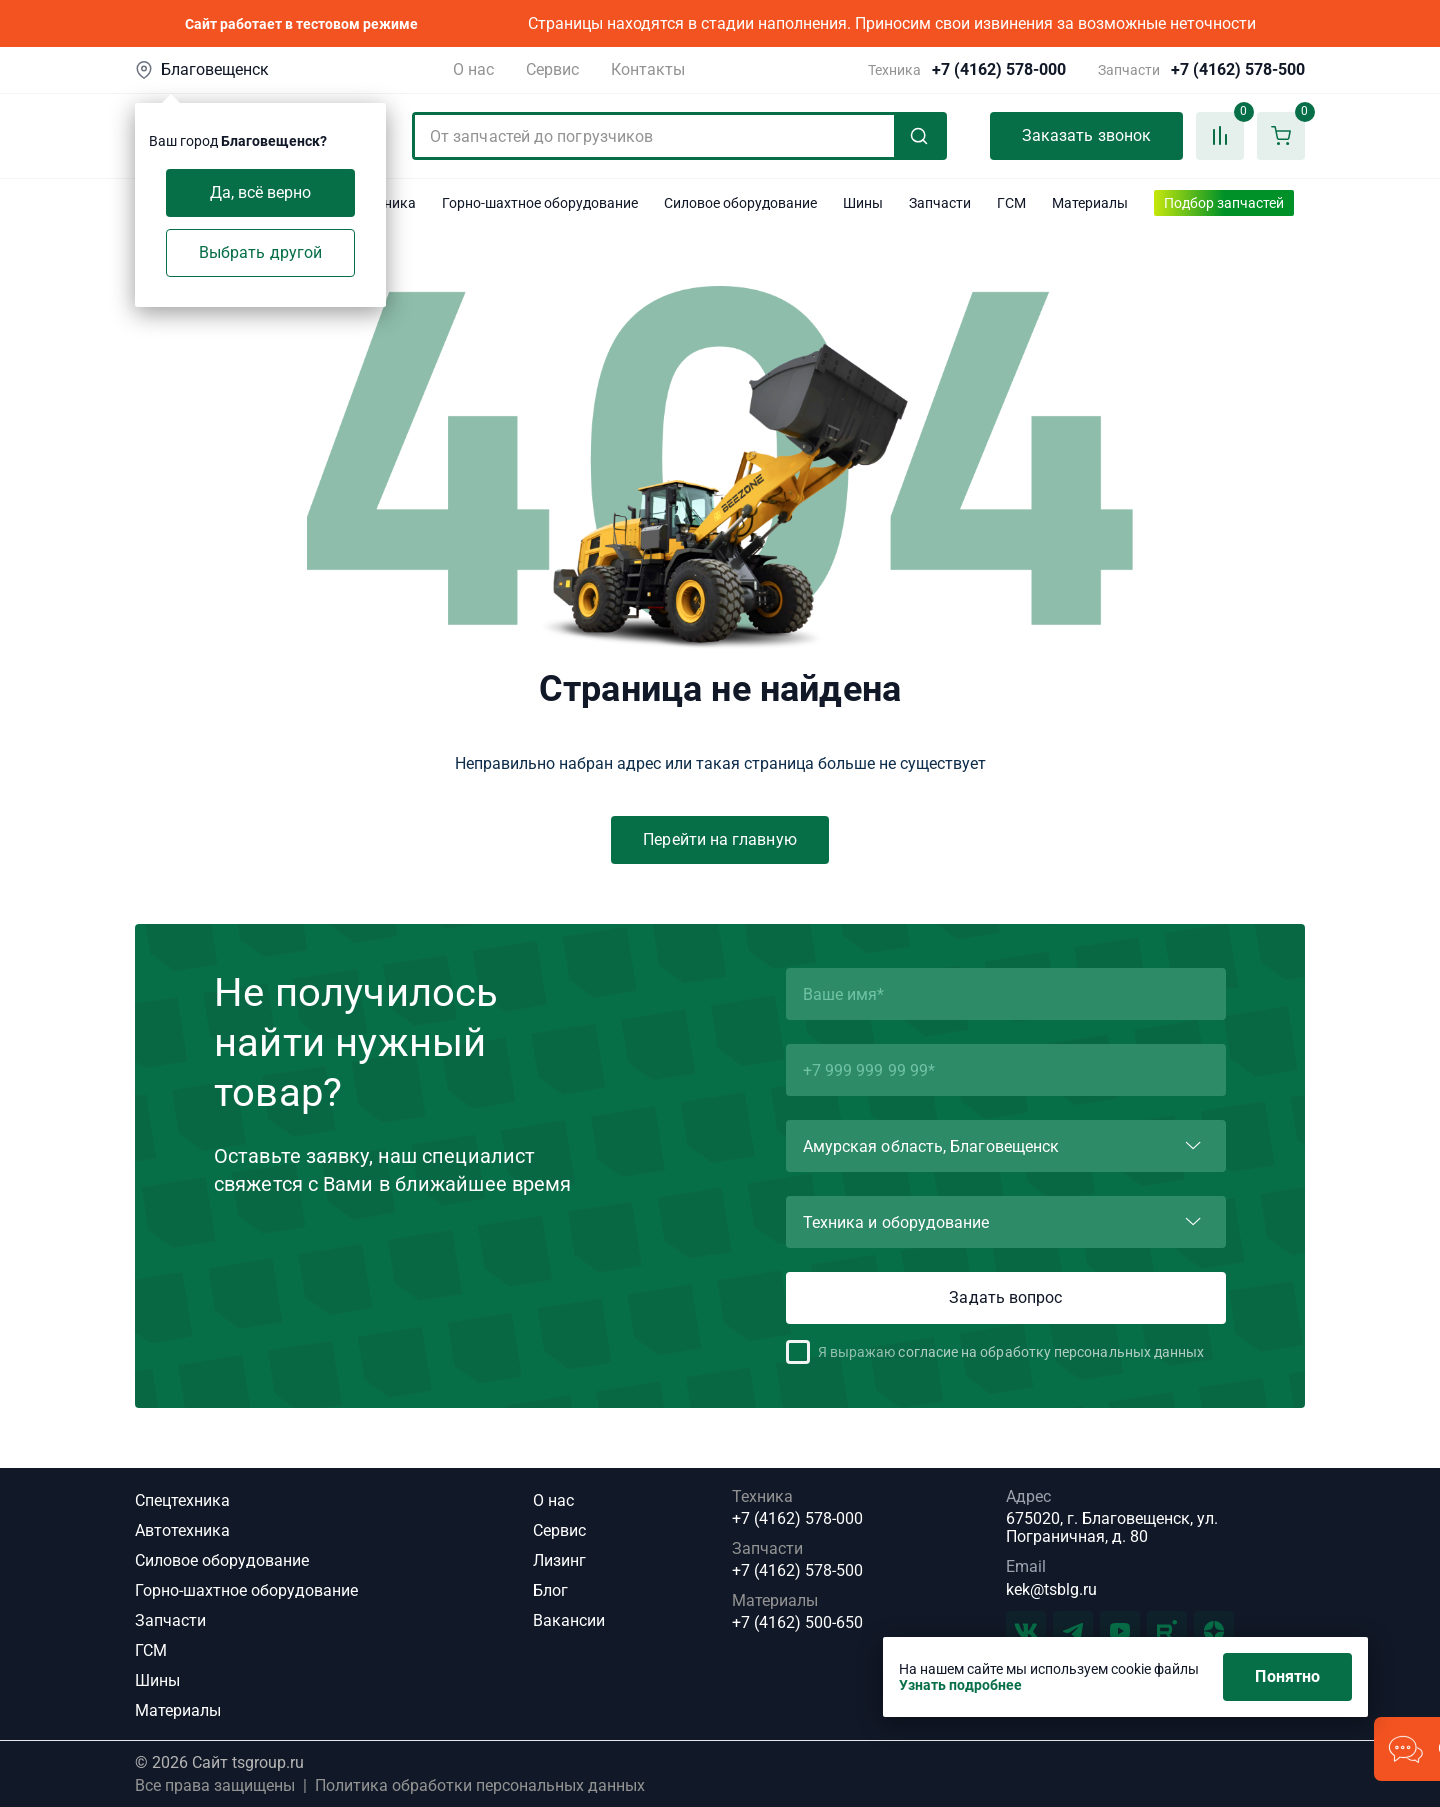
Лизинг (559, 1560)
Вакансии (569, 1620)
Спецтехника (182, 1500)
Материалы (178, 1710)
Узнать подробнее (960, 1685)
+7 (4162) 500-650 (797, 1623)
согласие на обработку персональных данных (1051, 1352)
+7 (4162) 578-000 (999, 70)
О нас (473, 69)
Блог (550, 1590)
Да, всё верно (261, 192)
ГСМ (151, 1650)
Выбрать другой (260, 252)
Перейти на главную (719, 839)
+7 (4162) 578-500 (1238, 70)
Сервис (552, 69)
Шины (157, 1680)
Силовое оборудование (222, 1560)
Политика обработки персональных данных (480, 1786)
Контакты (648, 69)
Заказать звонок (1086, 135)
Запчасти (170, 1620)
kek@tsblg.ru (1051, 1589)
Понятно (1287, 1676)
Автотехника (182, 1530)
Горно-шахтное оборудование (246, 1590)
